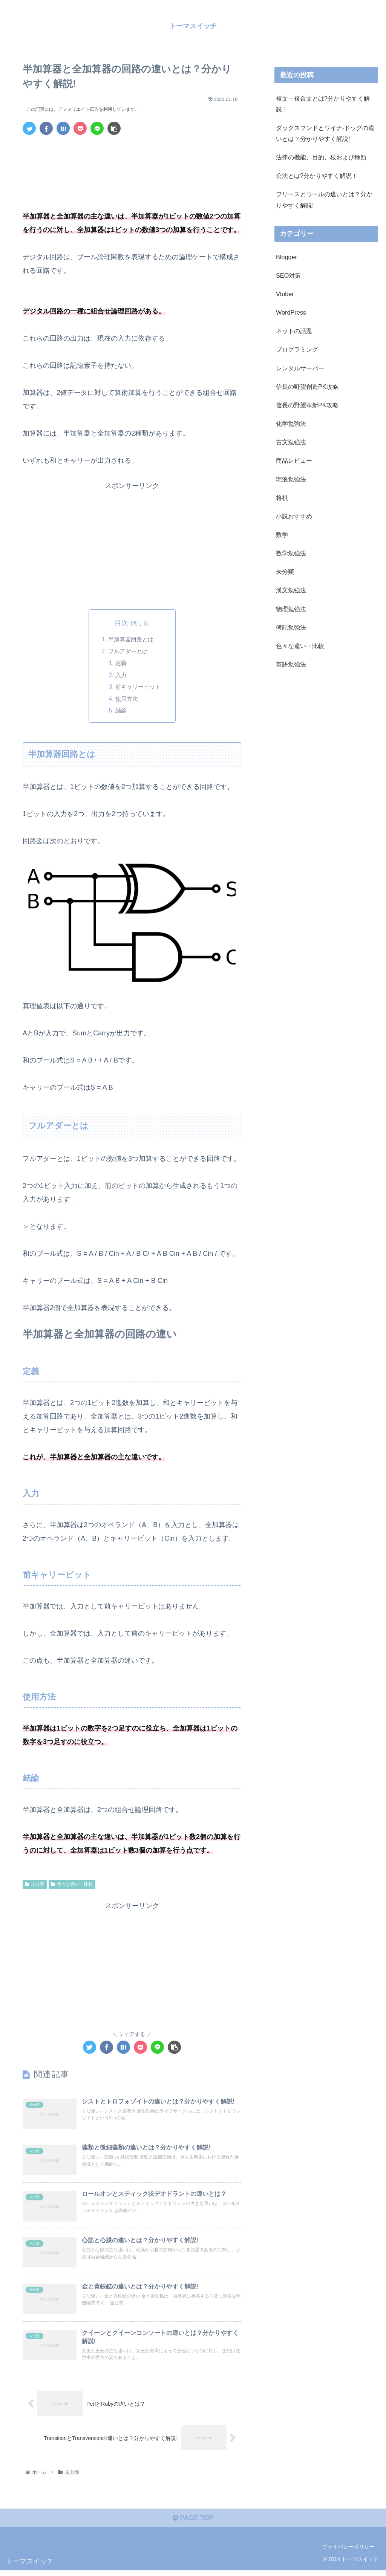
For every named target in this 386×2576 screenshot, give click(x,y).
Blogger (286, 256)
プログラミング (297, 349)
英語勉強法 (291, 664)
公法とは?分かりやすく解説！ (317, 175)
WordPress (291, 312)
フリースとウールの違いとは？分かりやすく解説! (324, 199)
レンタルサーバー (300, 367)
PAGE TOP (193, 2524)
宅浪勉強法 (291, 478)
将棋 (282, 497)
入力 (120, 676)
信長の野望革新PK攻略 (307, 405)
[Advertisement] (132, 163)
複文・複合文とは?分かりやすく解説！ (323, 103)
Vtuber (285, 293)
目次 (121, 622)
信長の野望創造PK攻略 (307, 386)
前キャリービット (138, 688)
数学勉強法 (291, 553)
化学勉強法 (291, 423)
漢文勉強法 (291, 590)
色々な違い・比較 (72, 1886)
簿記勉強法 (291, 627)
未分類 (34, 1886)
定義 (120, 663)
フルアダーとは (128, 651)
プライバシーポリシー (348, 2553)
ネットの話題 (294, 330)
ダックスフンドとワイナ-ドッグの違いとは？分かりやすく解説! (325, 133)
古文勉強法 (291, 442)
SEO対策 (288, 275)
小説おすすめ (294, 516)
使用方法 (126, 700)
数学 (282, 534)
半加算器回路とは (131, 639)
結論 (120, 712)
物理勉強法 (291, 608)
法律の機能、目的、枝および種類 (321, 157)
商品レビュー (294, 460)
